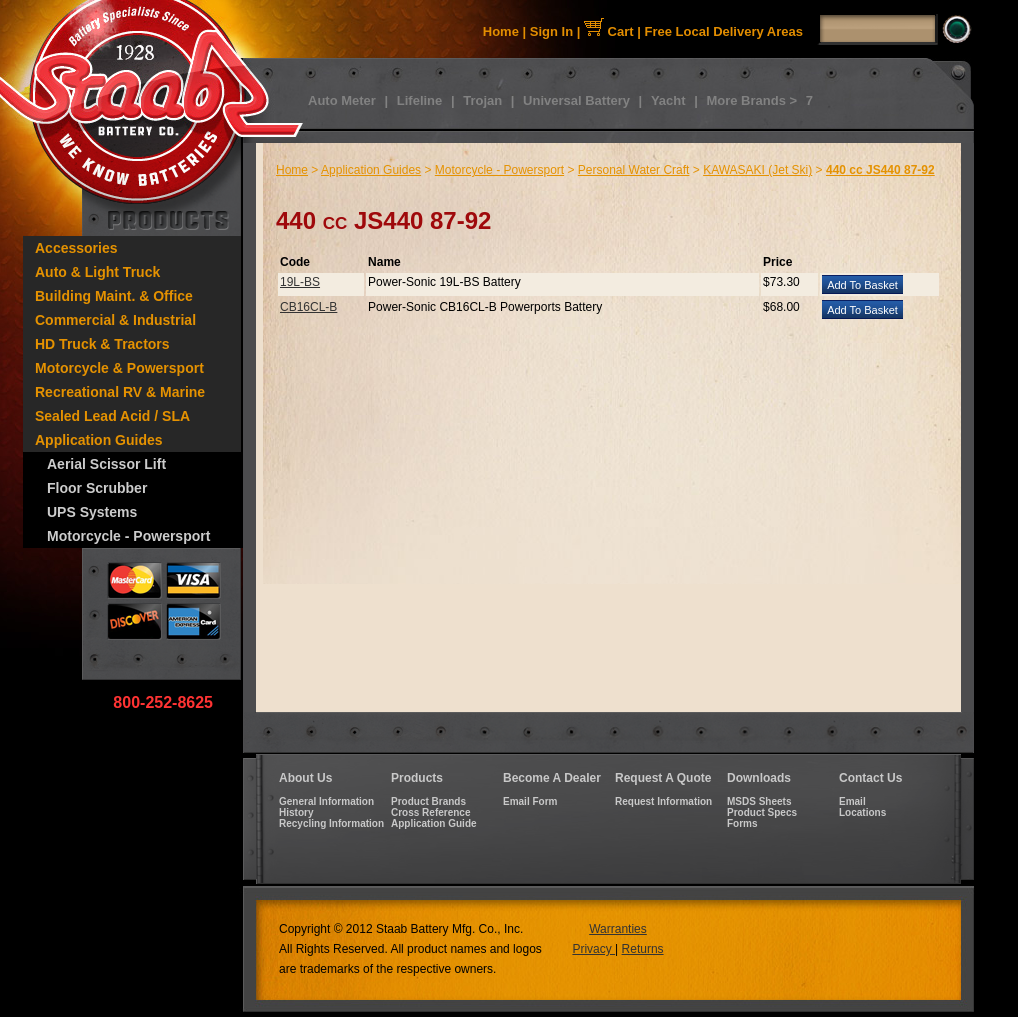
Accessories (76, 248)
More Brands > (751, 100)
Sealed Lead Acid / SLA (112, 416)
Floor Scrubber (97, 488)
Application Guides (99, 440)
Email (852, 801)
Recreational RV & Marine (120, 392)
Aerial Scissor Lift (106, 464)
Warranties (618, 929)
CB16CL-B (308, 307)
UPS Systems (92, 512)
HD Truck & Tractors (102, 344)
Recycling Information (331, 823)
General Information (326, 801)
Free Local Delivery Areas (724, 31)
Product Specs (762, 812)
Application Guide (434, 823)
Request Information (663, 801)
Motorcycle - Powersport (128, 536)
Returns (643, 949)
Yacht (668, 100)
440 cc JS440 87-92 (880, 170)
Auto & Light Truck (97, 272)
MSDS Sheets (759, 801)
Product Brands (428, 801)
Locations (862, 812)
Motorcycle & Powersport (119, 368)
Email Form (530, 801)
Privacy (593, 949)
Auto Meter (342, 100)
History (296, 812)
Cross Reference (430, 812)
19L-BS (300, 282)
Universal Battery (576, 100)
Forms (742, 823)
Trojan (482, 100)
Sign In (551, 31)
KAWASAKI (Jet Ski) (757, 170)
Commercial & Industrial (115, 320)
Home (501, 31)
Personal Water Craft (634, 170)
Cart (609, 31)
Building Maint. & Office (114, 296)
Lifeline (420, 100)
